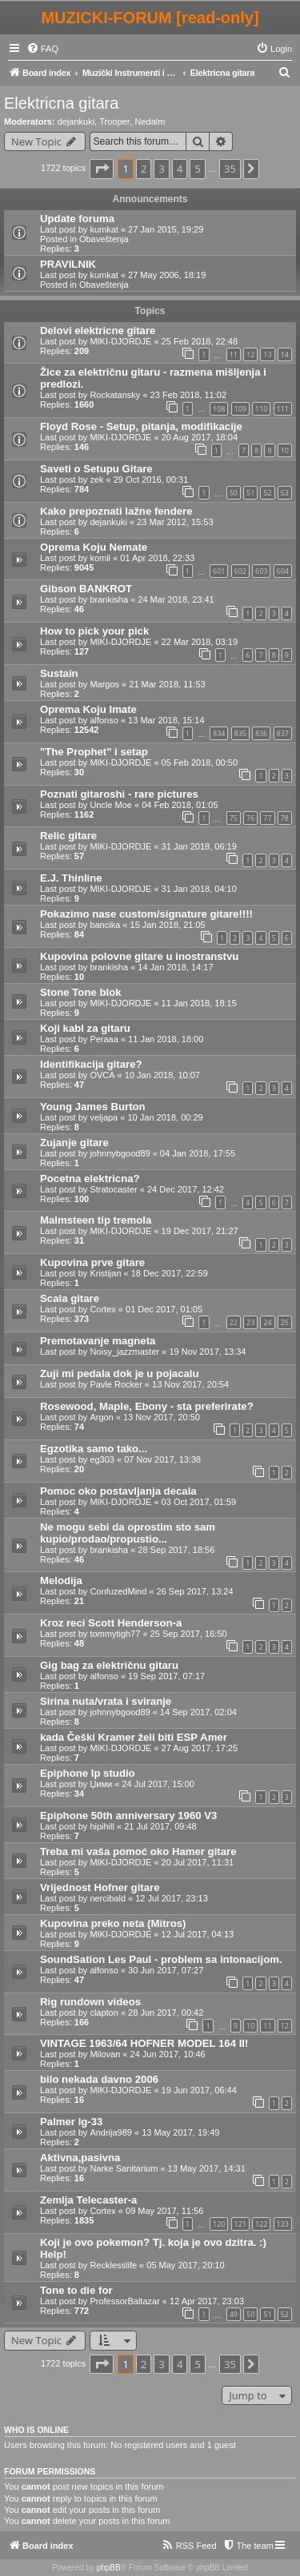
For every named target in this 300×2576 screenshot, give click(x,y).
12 (250, 354)
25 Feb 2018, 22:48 (200, 341)
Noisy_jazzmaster (124, 1351)
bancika (105, 925)
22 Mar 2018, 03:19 (200, 642)
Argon (101, 1417)
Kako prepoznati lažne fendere (116, 511)
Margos (104, 684)
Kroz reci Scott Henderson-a (111, 1623)
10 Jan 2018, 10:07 (162, 1075)
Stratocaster (113, 1189)
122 (261, 2224)
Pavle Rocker (116, 1384)
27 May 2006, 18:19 (167, 275)
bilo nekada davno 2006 (99, 2079)
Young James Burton (93, 1107)
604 (283, 571)
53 (285, 493)
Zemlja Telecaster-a (88, 2200)
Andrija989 (111, 2132)
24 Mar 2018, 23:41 (176, 599)
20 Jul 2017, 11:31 (198, 1862)
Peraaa (104, 1039)
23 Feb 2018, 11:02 (188, 395)
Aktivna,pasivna (80, 2158)
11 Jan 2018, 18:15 (199, 1003)
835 (240, 733)
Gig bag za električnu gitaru (109, 1665)
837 (283, 733)
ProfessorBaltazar (124, 2301)
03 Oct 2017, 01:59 (199, 1502)
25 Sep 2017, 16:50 (188, 1633)
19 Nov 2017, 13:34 (207, 1351)
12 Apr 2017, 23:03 (207, 2301)
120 (219, 2224)
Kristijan (105, 1273)
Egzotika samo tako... (93, 1449)
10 (285, 450)
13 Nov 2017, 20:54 (190, 1384)
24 (267, 1322)
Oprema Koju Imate (88, 709)
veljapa (104, 1117)
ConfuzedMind (118, 1591)
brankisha (109, 599)
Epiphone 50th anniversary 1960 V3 (128, 1816)
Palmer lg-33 (71, 2122)
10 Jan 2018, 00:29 (164, 1117)
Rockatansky (115, 395)
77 (267, 818)
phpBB (109, 2567)
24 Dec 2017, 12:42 (185, 1189)
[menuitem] (42, 48)
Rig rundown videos (90, 2002)
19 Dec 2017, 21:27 (200, 1231)
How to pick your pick (94, 631)
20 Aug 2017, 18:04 (200, 437)
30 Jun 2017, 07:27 (165, 1970)
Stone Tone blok (81, 992)
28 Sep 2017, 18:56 (176, 1550)
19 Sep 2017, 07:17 (166, 1676)
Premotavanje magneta (97, 1341)
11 (234, 354)
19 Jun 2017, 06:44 (199, 2090)
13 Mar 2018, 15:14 (166, 720)
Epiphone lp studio (87, 1773)
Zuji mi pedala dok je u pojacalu (119, 1374)
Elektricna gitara (61, 103)
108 (219, 409)
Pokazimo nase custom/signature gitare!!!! (146, 914)
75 (234, 818)
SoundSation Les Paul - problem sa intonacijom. (161, 1959)
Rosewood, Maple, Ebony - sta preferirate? (147, 1406)
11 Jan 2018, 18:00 (165, 1039)
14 (285, 354)
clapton (104, 2012)
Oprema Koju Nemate (93, 547)
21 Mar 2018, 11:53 (167, 684)
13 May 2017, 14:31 (207, 2168)
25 (285, 1322)
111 (283, 409)
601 (219, 571)
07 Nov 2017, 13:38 (162, 1459)
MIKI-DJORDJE (120, 341)
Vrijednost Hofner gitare (100, 1887)
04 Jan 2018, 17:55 (197, 1153)
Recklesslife (113, 2265)
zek (96, 479)
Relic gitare (68, 836)
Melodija (61, 1581)
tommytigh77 (115, 1633)
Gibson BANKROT (86, 589)
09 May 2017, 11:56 (164, 2211)
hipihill (102, 1826)
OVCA (102, 1075)
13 (267, 354)
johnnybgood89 (120, 1153)
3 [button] (161, 168)
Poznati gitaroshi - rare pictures (119, 794)
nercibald (108, 1898)
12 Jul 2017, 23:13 (171, 1898)
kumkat (104, 229)
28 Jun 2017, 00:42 (165, 2012)
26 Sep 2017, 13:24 (195, 1591)
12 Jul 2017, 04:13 (198, 1934)
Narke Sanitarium (124, 2168)
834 (219, 733)
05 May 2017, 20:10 (185, 2265)
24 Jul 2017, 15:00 (158, 1784)
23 (250, 1322)
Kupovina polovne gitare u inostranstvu (139, 956)
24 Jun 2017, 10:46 (168, 2054)
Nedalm (149, 121)
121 (240, 2224)
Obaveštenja (104, 239)
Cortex (102, 1309)
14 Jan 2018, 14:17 (175, 967)
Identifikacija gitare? (91, 1064)
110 (261, 409)
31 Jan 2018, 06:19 (199, 846)
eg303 (102, 1459)
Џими (101, 1784)
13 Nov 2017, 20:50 (161, 1417)
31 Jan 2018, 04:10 (199, 889)
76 (250, 818)
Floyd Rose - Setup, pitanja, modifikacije (141, 426)
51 (250, 493)
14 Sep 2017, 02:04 (198, 1712)
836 (261, 733)
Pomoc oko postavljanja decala (118, 1491)
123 (283, 2224)
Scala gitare (69, 1298)
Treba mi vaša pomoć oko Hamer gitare (138, 1851)
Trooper (114, 121)
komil (100, 558)
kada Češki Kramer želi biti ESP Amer (133, 1737)
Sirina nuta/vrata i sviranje (105, 1701)
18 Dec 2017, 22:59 (169, 1273)
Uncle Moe (111, 805)
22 (234, 1322)
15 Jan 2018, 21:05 (168, 925)
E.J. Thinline (71, 878)
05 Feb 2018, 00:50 (200, 762)
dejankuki (76, 121)
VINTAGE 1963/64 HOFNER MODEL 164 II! (144, 2043)
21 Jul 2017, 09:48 (160, 1826)
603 (261, 571)
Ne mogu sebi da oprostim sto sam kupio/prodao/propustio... (127, 1533)
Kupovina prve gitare (92, 1262)
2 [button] (143, 168)
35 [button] (230, 168)
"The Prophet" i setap (94, 752)
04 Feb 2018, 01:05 (180, 805)
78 (285, 818)
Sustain (59, 673)
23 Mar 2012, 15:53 (175, 522)
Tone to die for (76, 2290)
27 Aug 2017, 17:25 (200, 1748)
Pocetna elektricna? (90, 1178)
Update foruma (77, 219)
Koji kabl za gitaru (85, 1028)
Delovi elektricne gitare (97, 330)
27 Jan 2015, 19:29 (165, 229)
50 (234, 493)
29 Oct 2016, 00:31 (151, 479)
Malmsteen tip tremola (95, 1220)
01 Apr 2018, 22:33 (157, 558)
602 (240, 571)
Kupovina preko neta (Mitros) (113, 1923)
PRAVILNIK (68, 264)
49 (234, 2314)
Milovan (105, 2054)
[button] (102, 168)
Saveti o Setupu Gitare (96, 469)
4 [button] (179, 168)
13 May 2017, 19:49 (180, 2132)
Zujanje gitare (74, 1143)
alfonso (104, 720)
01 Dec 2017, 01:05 (164, 1309)
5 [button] (197, 168)
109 (240, 409)
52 (267, 493)
